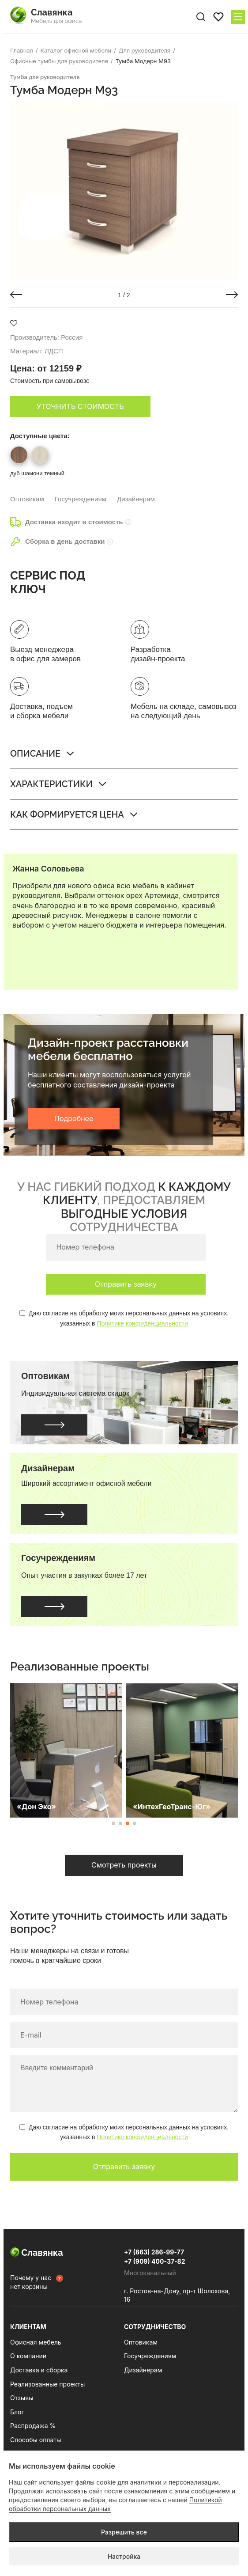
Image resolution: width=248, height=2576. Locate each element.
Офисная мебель (35, 2342)
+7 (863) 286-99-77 (154, 2252)
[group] (124, 190)
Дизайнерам (136, 499)
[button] (16, 295)
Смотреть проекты (124, 1864)
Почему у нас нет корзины (30, 2282)
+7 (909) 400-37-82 (154, 2261)
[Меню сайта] (238, 17)
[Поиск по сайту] (200, 16)
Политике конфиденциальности (142, 1323)
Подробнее (73, 1118)
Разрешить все (124, 2532)
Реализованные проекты (47, 2384)
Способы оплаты (35, 2439)
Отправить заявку (126, 1284)
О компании (28, 2356)
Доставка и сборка (39, 2370)
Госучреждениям (80, 499)
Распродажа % (33, 2425)
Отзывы (21, 2398)
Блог (17, 2412)
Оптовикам (27, 499)
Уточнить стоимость (80, 406)
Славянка (36, 2252)
